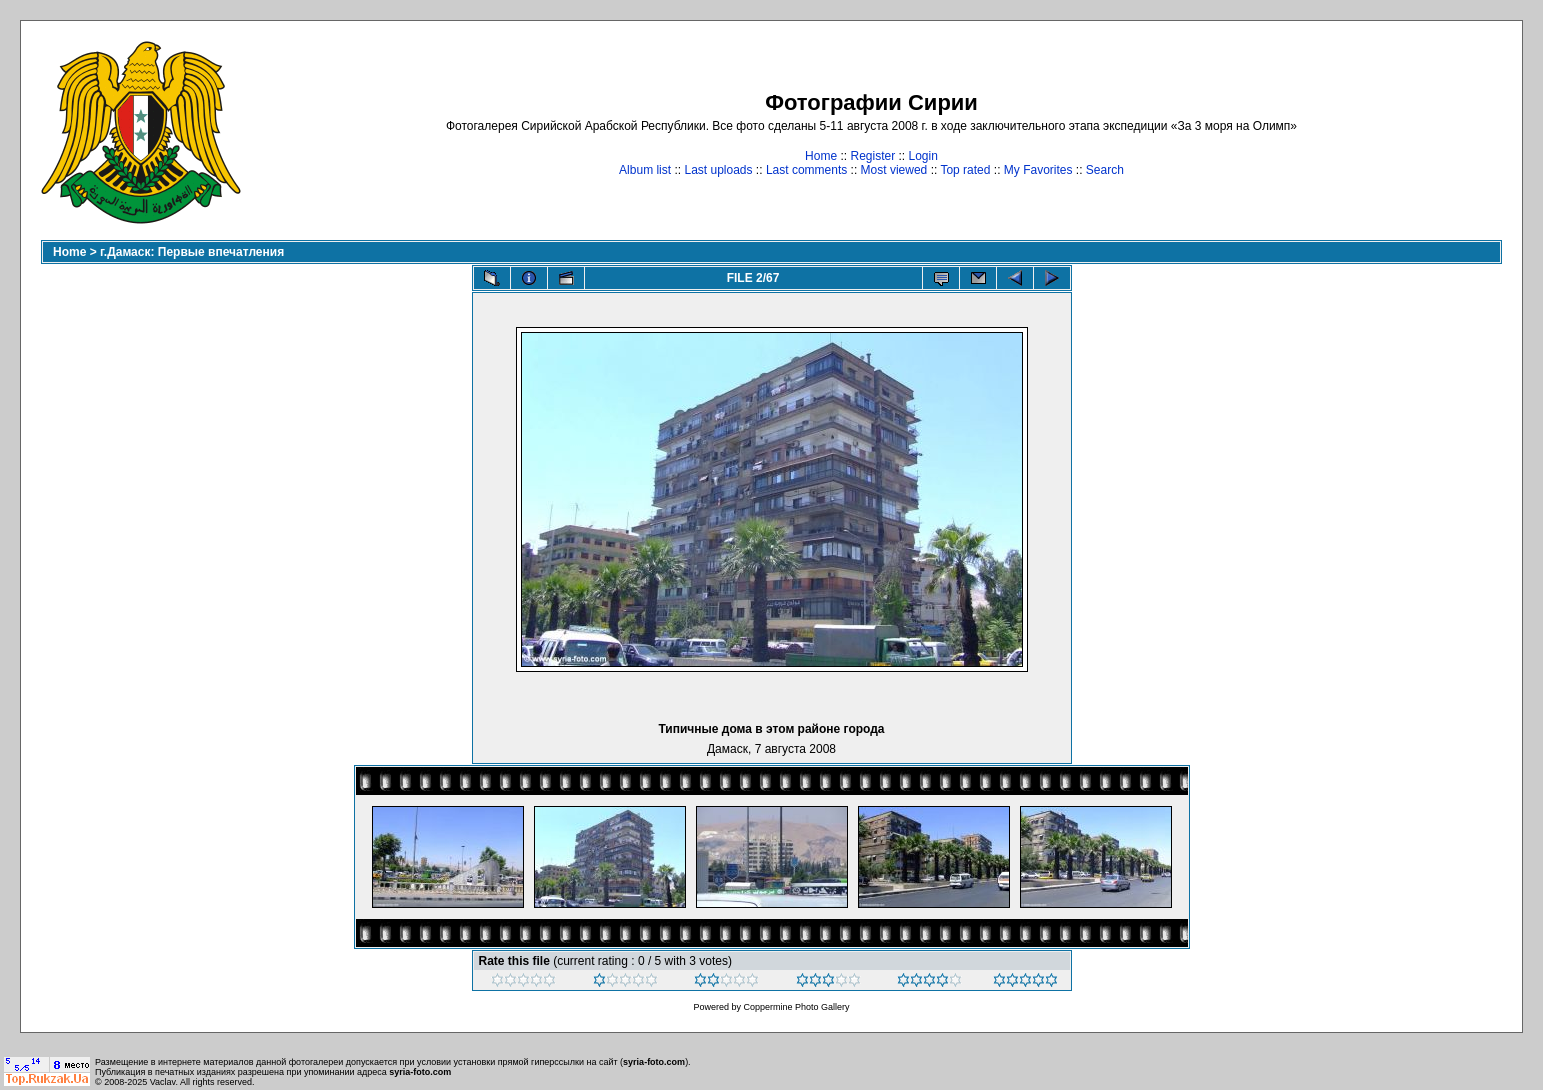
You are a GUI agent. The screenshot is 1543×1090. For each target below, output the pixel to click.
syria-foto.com (654, 1062)
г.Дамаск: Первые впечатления (192, 252)
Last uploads (718, 170)
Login (923, 156)
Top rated (965, 170)
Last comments (806, 170)
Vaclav (163, 1082)
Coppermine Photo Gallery (796, 1007)
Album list (645, 170)
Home (821, 156)
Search (1105, 170)
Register (872, 156)
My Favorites (1038, 170)
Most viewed (894, 170)
